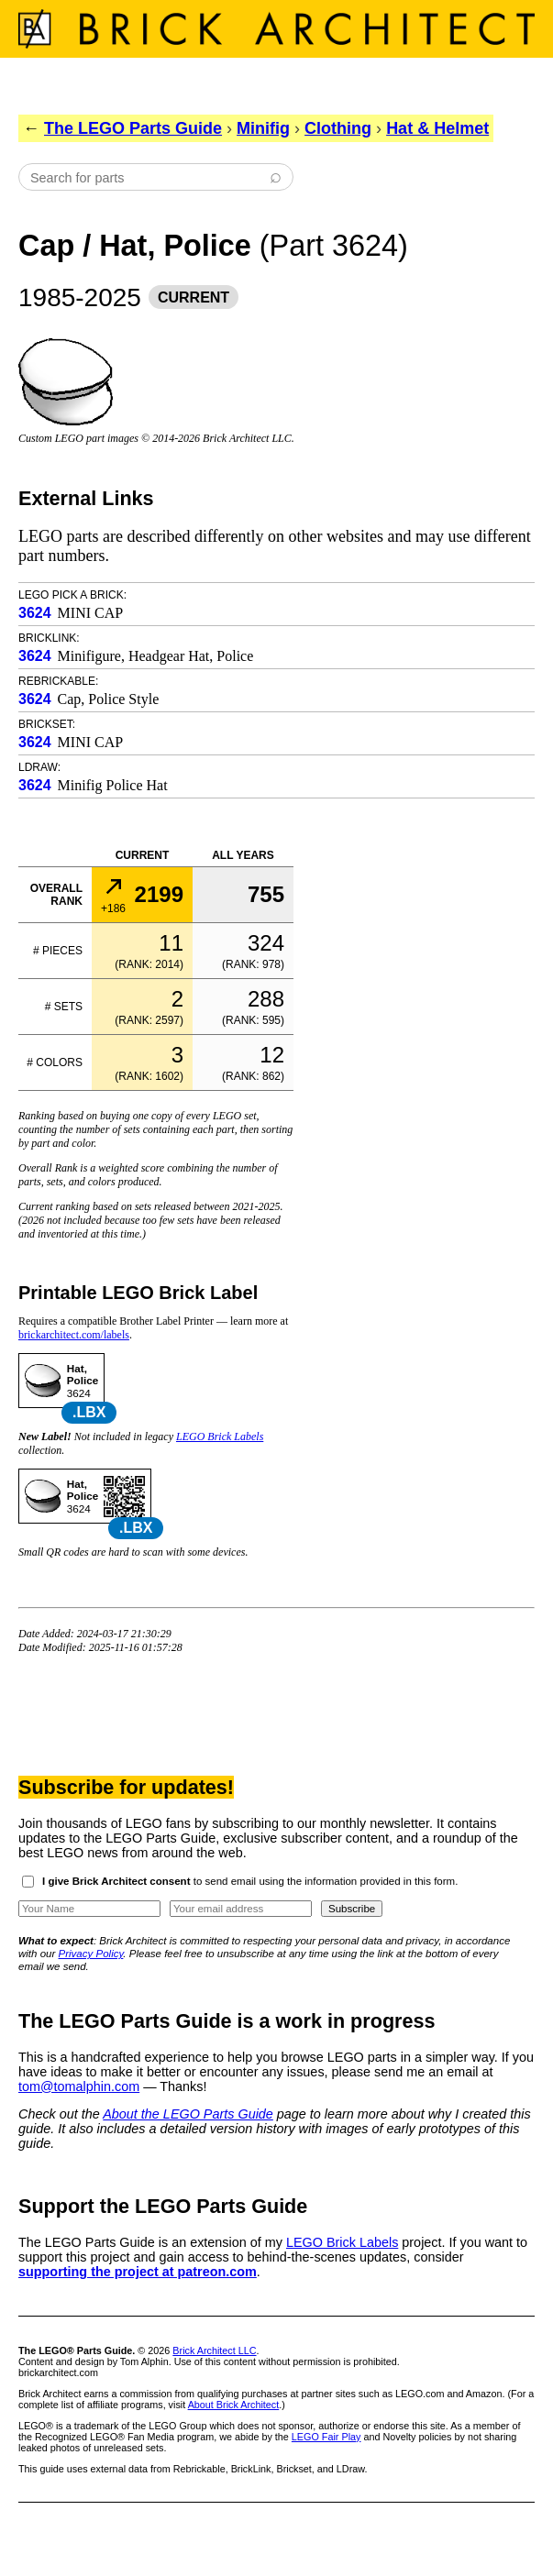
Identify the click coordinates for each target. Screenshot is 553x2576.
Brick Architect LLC (214, 2350)
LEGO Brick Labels (219, 1436)
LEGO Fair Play (326, 2436)
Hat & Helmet (437, 128)
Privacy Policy (91, 1953)
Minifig (263, 128)
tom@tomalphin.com (78, 2086)
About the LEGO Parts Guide (188, 2114)
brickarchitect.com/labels (73, 1334)
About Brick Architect (234, 2404)
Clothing (337, 128)
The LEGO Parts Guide (133, 128)
